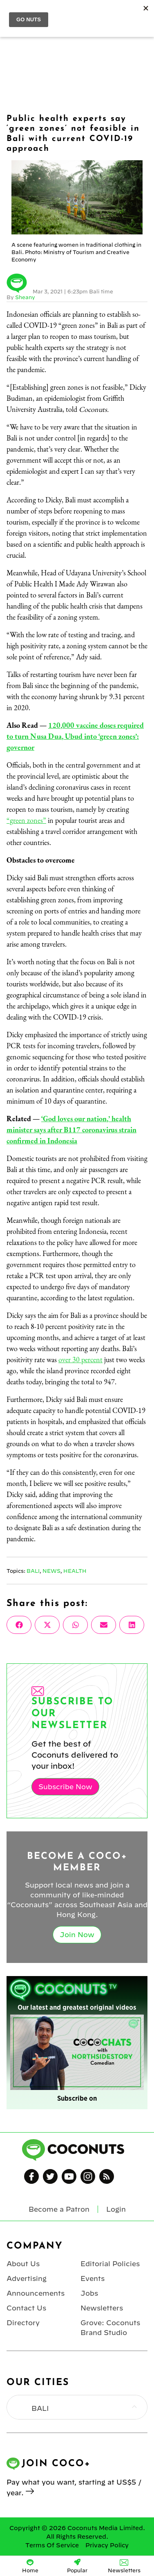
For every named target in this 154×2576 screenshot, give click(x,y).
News (51, 1571)
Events (92, 2278)
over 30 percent (80, 1359)
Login (142, 13)
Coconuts (85, 13)
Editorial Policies (110, 2263)
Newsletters (101, 2308)
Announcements (36, 2293)
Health (75, 1571)
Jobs (89, 2293)
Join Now (77, 1934)
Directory (23, 2322)
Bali (33, 1571)
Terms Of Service (52, 2545)
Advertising (27, 2278)
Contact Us (26, 2308)
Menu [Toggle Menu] (13, 13)
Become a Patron (59, 2209)
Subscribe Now (65, 1786)
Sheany (25, 297)
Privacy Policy (107, 2545)
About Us (23, 2263)
